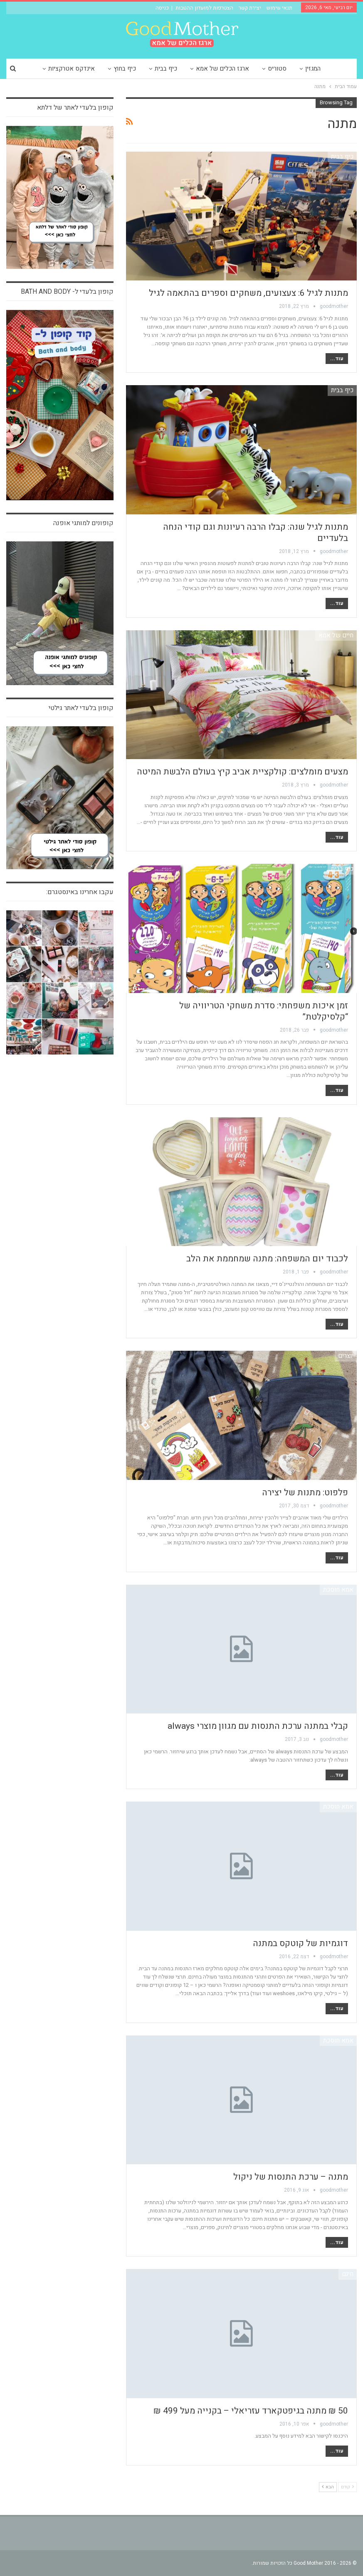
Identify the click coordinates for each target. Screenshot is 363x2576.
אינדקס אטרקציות (71, 68)
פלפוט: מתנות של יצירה (305, 1492)
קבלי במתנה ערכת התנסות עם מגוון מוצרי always (258, 1726)
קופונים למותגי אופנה (83, 523)
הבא (328, 2486)
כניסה (162, 8)
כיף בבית (166, 68)
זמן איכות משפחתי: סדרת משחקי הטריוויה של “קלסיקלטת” (263, 1011)
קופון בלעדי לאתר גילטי (81, 708)
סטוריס (277, 68)
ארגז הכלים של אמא (222, 68)
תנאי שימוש (279, 8)
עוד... (336, 358)
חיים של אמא (336, 635)
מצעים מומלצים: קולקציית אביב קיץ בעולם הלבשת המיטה (242, 771)
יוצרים (345, 1355)
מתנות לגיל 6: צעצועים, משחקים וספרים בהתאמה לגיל (248, 293)
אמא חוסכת (338, 1589)
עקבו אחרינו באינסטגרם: (80, 892)
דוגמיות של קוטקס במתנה (300, 1943)
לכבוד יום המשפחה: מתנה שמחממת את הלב (267, 1258)
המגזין (313, 68)
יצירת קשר (250, 8)
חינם (347, 2274)
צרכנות (344, 1122)
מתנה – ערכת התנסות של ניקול (290, 2176)
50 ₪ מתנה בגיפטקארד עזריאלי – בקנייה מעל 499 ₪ (250, 2410)
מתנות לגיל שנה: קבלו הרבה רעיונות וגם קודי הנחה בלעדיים (255, 533)
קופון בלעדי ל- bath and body (67, 292)
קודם (347, 2486)
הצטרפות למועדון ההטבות (204, 8)
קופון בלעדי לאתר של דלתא (75, 108)
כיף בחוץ (125, 68)
